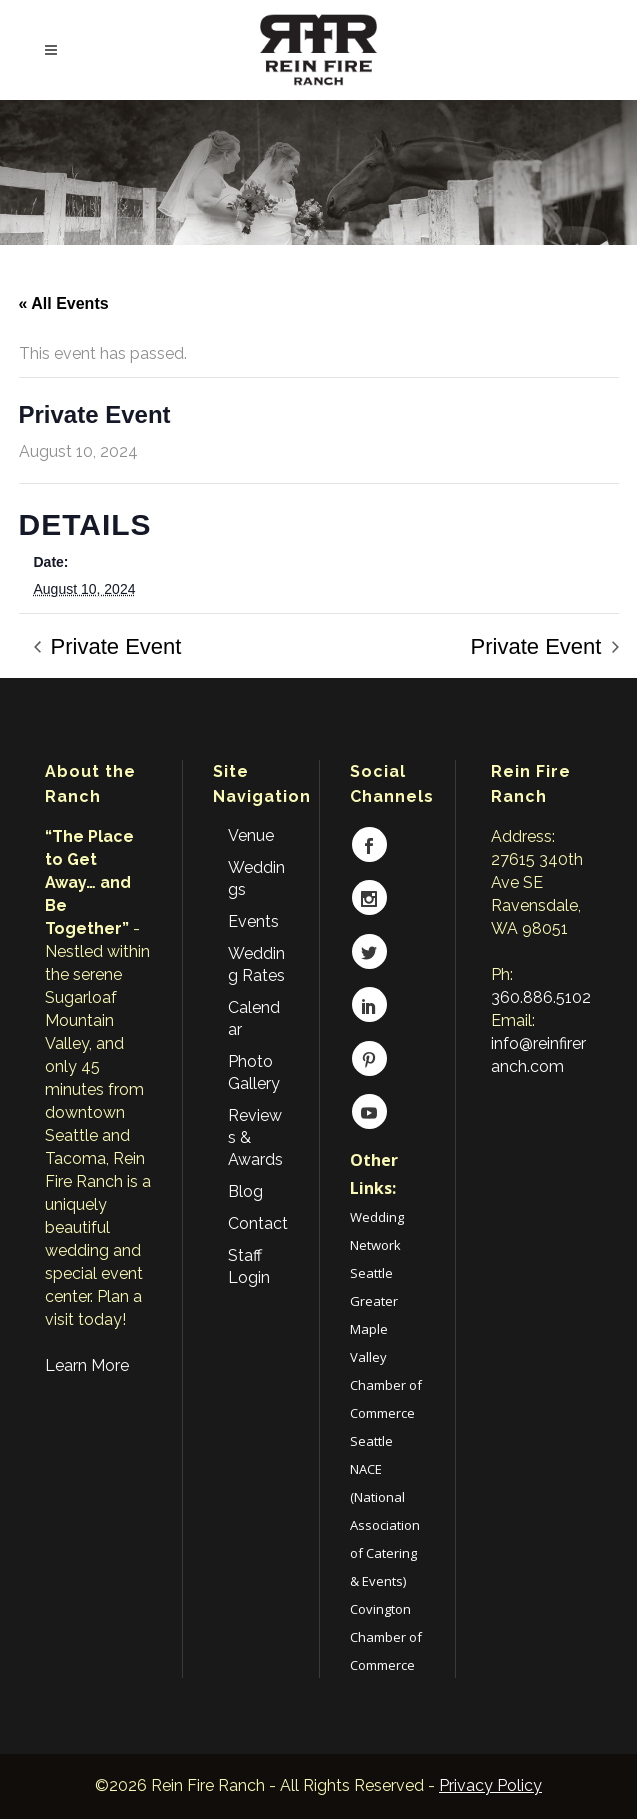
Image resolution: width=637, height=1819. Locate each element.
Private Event (113, 646)
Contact (258, 1223)
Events (253, 921)
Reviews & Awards (255, 1137)
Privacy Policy (490, 1785)
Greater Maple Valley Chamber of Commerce (386, 1357)
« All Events (64, 303)
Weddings (256, 878)
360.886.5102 (541, 997)
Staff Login (249, 1266)
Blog (245, 1191)
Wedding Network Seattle (377, 1245)
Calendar (254, 1018)
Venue (251, 835)
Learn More (87, 1365)
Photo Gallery (254, 1072)
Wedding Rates (256, 964)
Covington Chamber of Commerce (386, 1637)
